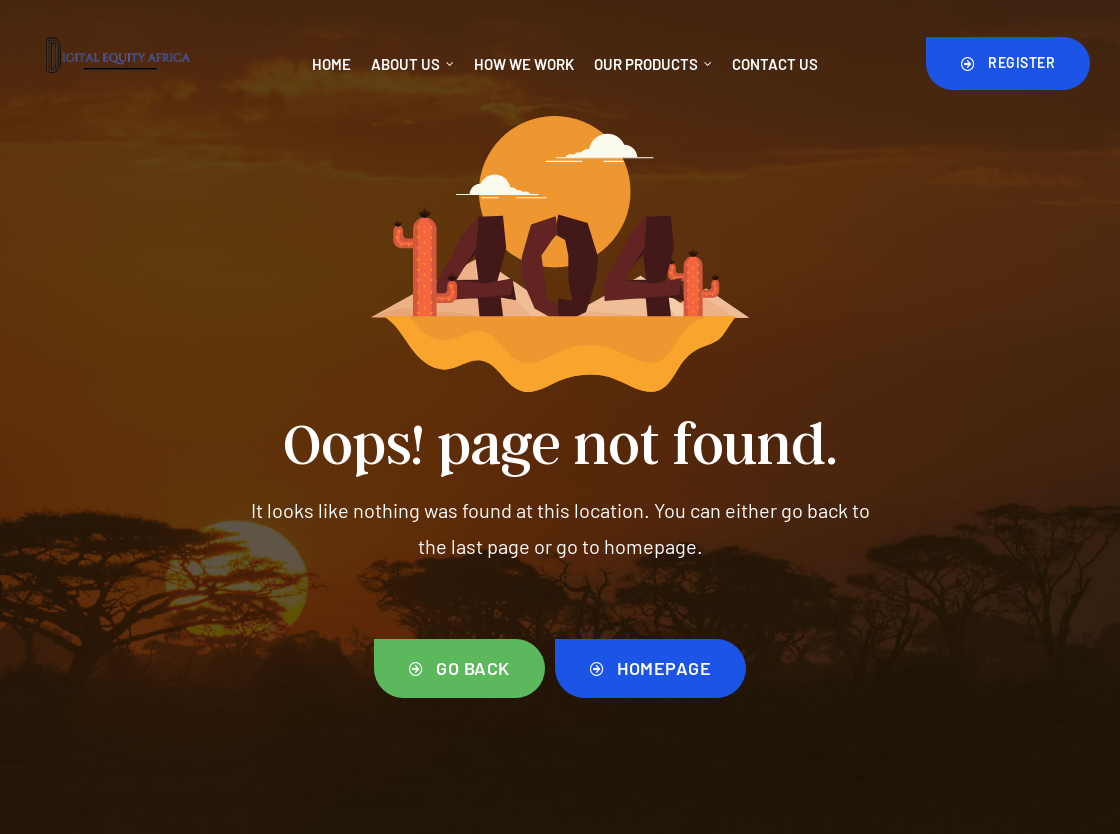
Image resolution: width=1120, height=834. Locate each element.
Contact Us (775, 64)
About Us (412, 64)
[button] (1008, 63)
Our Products (653, 64)
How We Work (524, 64)
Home (331, 64)
